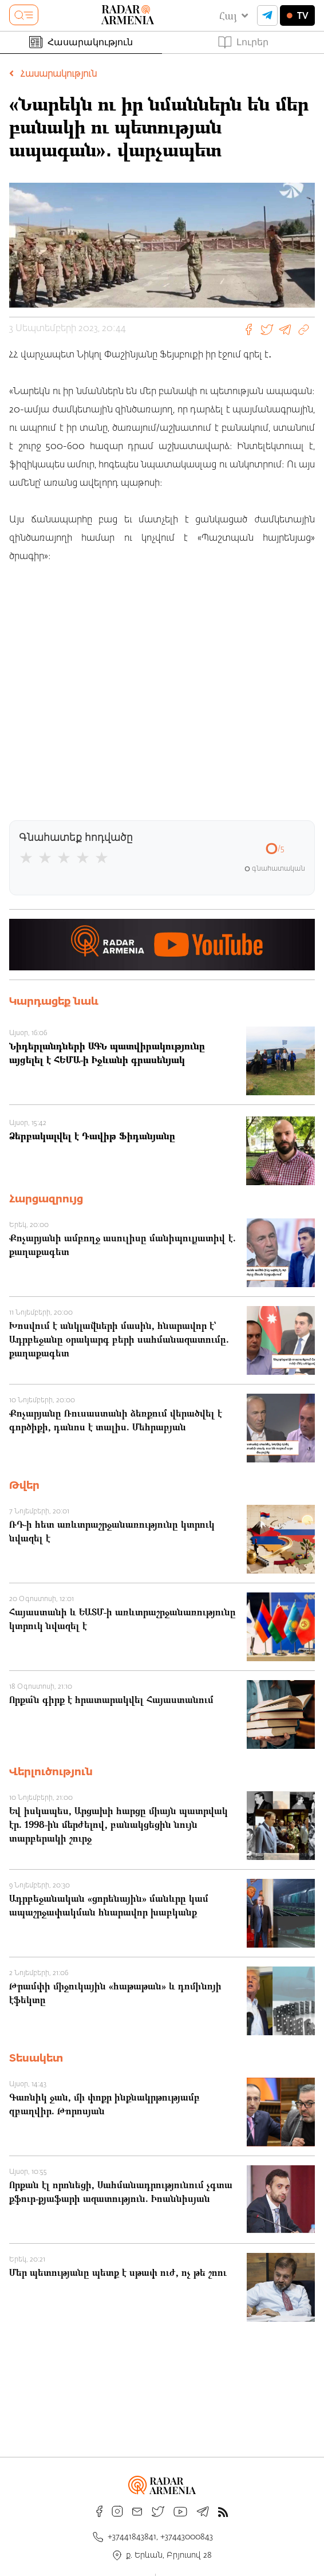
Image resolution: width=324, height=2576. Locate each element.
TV (297, 15)
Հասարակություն (81, 42)
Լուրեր (243, 42)
